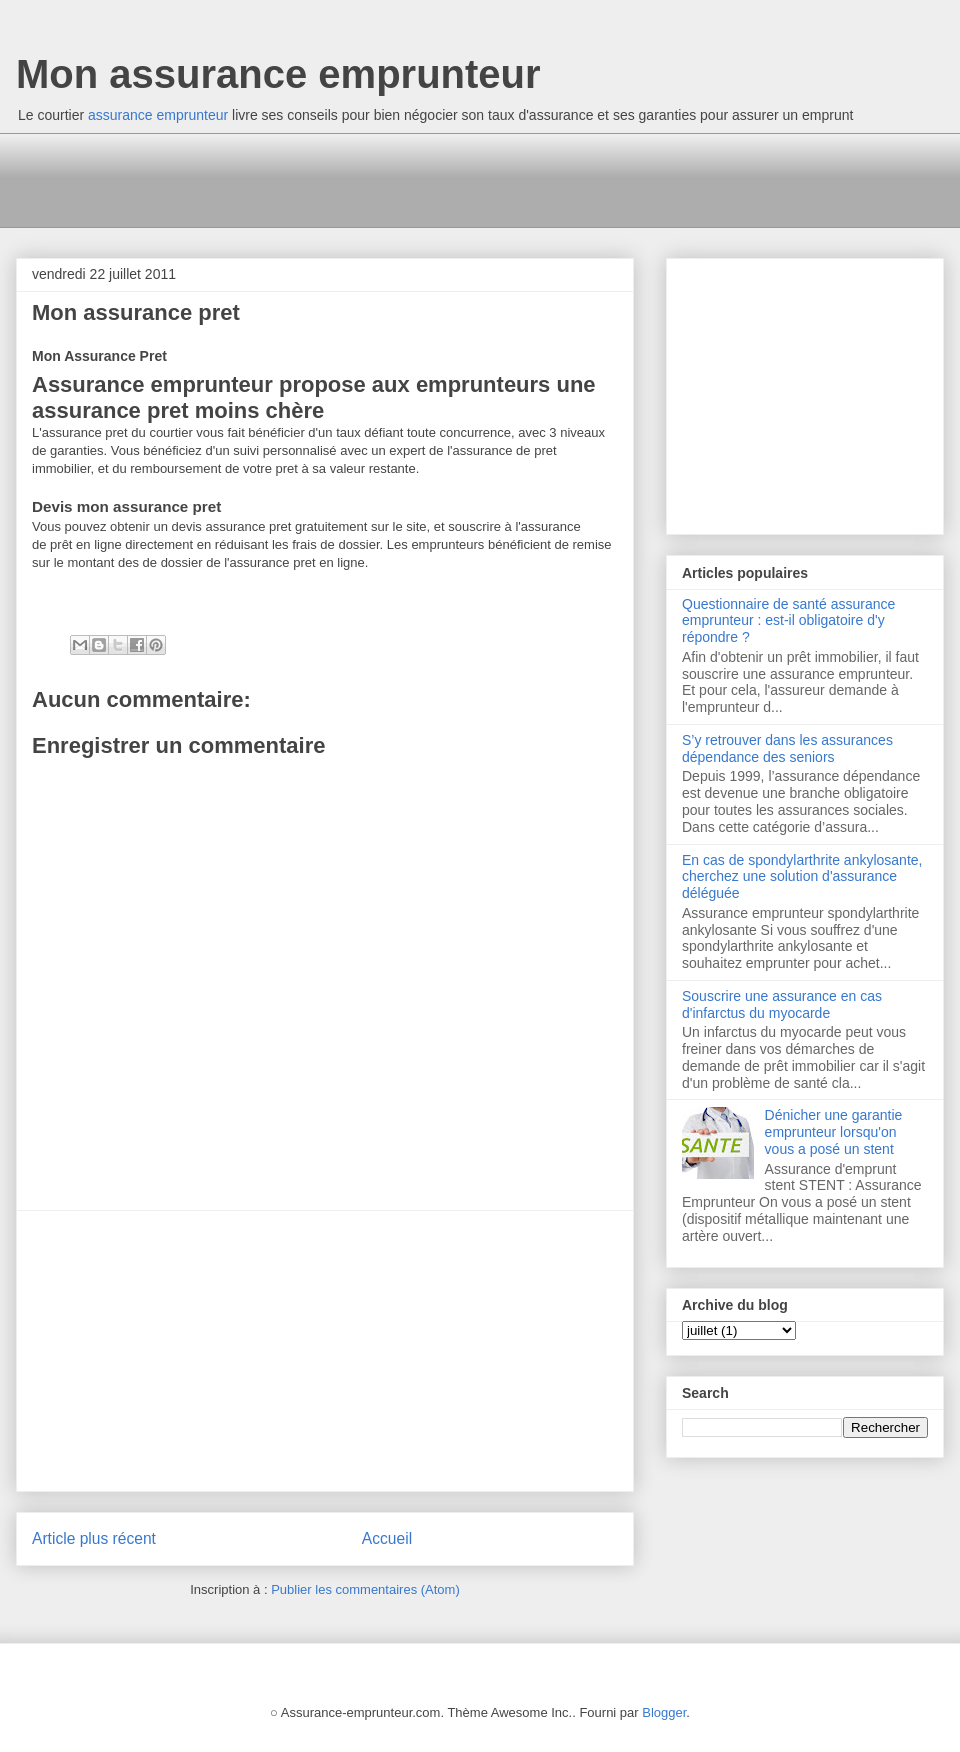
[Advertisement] (395, 178)
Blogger (664, 1712)
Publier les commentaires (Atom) (365, 1589)
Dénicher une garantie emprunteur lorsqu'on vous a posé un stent (834, 1132)
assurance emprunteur (158, 115)
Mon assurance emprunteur (278, 74)
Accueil (387, 1538)
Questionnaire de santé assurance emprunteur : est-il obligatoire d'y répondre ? (788, 621)
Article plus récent (94, 1538)
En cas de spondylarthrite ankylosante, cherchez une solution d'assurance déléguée (802, 877)
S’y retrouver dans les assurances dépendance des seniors (787, 748)
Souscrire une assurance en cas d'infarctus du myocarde (782, 1004)
